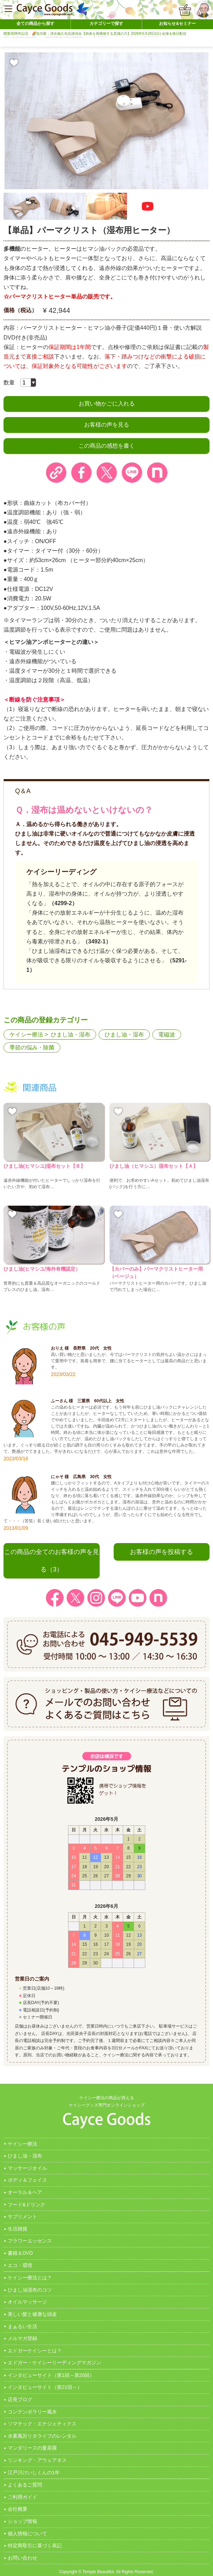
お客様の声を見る (106, 425)
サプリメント (22, 2216)
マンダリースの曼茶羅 (32, 2448)
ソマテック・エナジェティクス (42, 2423)
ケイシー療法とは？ (30, 2277)
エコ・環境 (20, 2265)
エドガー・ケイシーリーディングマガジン (54, 2362)
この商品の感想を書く (107, 446)
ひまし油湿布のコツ (30, 2290)
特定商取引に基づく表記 (35, 2545)
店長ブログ (20, 2399)
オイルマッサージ (27, 2302)
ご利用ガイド (22, 2497)
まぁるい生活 (22, 2326)
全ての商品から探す (35, 23)
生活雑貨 (17, 2229)
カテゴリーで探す (106, 23)
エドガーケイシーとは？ (35, 2350)
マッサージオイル (27, 2168)
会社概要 (17, 2509)
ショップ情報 (22, 2521)
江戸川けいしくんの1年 (34, 2472)
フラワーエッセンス (30, 2241)
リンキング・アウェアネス (37, 2460)
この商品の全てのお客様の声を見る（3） (51, 1560)
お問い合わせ (22, 2558)
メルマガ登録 (22, 2338)
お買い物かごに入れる (107, 404)
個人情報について (27, 2533)
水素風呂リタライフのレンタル (42, 2436)
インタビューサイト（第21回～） (45, 2387)
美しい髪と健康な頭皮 (32, 2314)
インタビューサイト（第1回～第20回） (51, 2375)
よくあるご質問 (25, 2485)
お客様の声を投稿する (161, 1551)
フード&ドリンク (26, 2204)
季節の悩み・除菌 (31, 1047)
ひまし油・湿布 (70, 1034)
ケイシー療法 (26, 1034)
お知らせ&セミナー (177, 23)
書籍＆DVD (20, 2253)
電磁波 (166, 1034)
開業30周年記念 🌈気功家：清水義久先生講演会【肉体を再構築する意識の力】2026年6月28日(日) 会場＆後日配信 (95, 33)
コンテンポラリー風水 (32, 2411)
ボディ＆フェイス (27, 2180)
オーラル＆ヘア (25, 2192)
